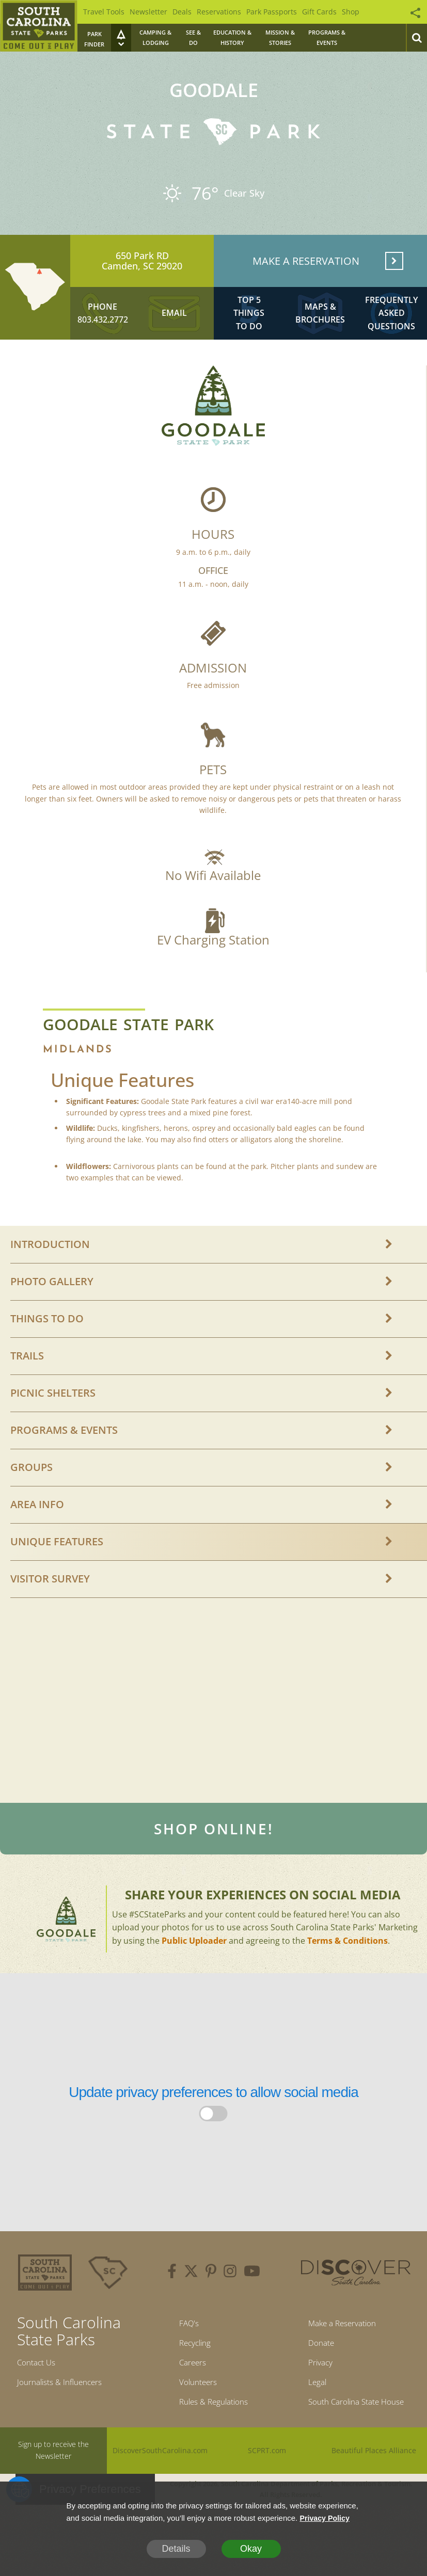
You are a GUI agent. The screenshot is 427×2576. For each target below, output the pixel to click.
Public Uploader (194, 1959)
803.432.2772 (102, 334)
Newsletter (148, 12)
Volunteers (194, 2410)
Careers (187, 2388)
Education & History (232, 37)
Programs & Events (326, 37)
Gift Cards (319, 12)
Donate (313, 2366)
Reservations (219, 12)
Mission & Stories (280, 37)
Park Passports (271, 12)
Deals (182, 12)
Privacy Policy (325, 2518)
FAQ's (183, 2344)
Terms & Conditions (347, 1959)
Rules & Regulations (213, 2432)
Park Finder (94, 39)
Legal (308, 2410)
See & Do (193, 37)
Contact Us (40, 2383)
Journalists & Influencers (68, 2405)
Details (176, 2548)
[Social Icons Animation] (410, 10)
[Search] (416, 38)
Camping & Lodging (155, 37)
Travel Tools (103, 12)
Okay (251, 2548)
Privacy (312, 2388)
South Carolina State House (356, 2432)
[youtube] (252, 2291)
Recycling (190, 2366)
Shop (350, 12)
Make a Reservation (339, 2344)
